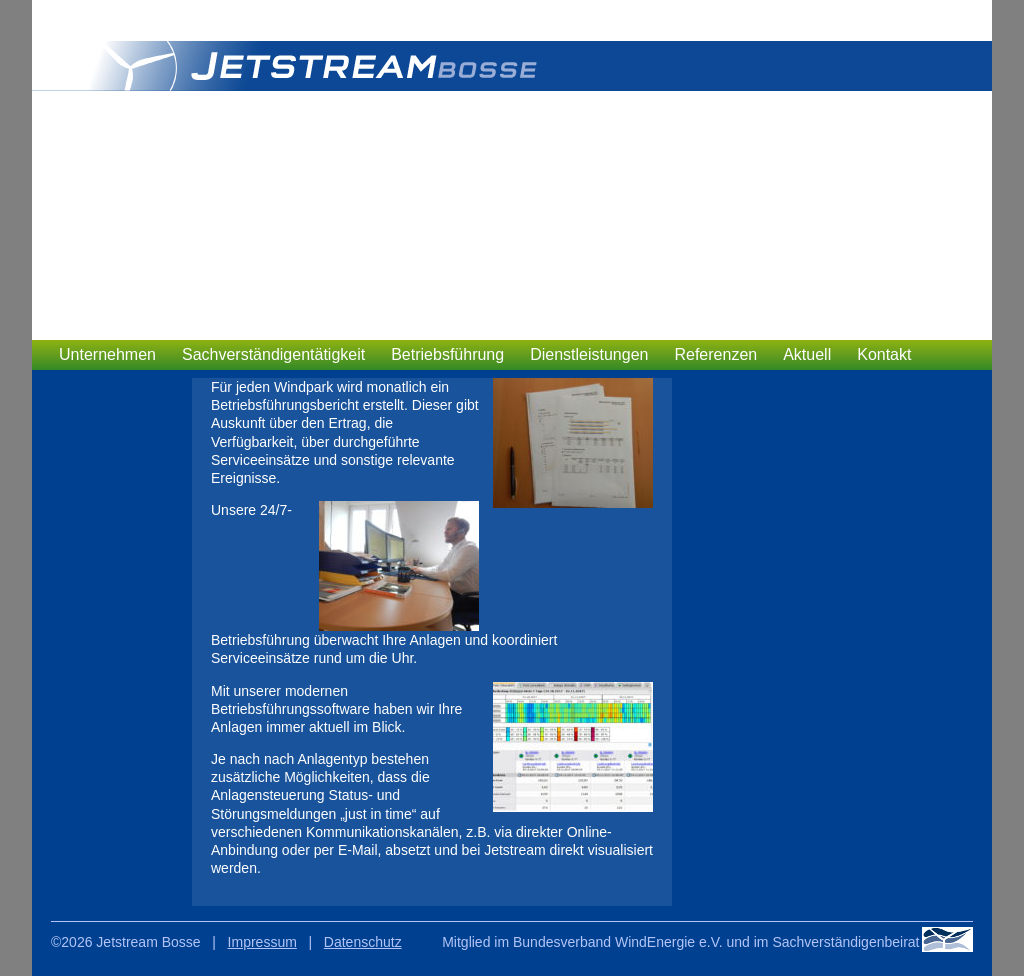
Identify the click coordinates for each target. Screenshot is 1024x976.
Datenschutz (363, 942)
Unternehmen (107, 354)
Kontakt (884, 354)
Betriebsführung (447, 354)
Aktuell (807, 354)
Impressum (262, 942)
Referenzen (715, 354)
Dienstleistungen (589, 354)
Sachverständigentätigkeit (273, 354)
